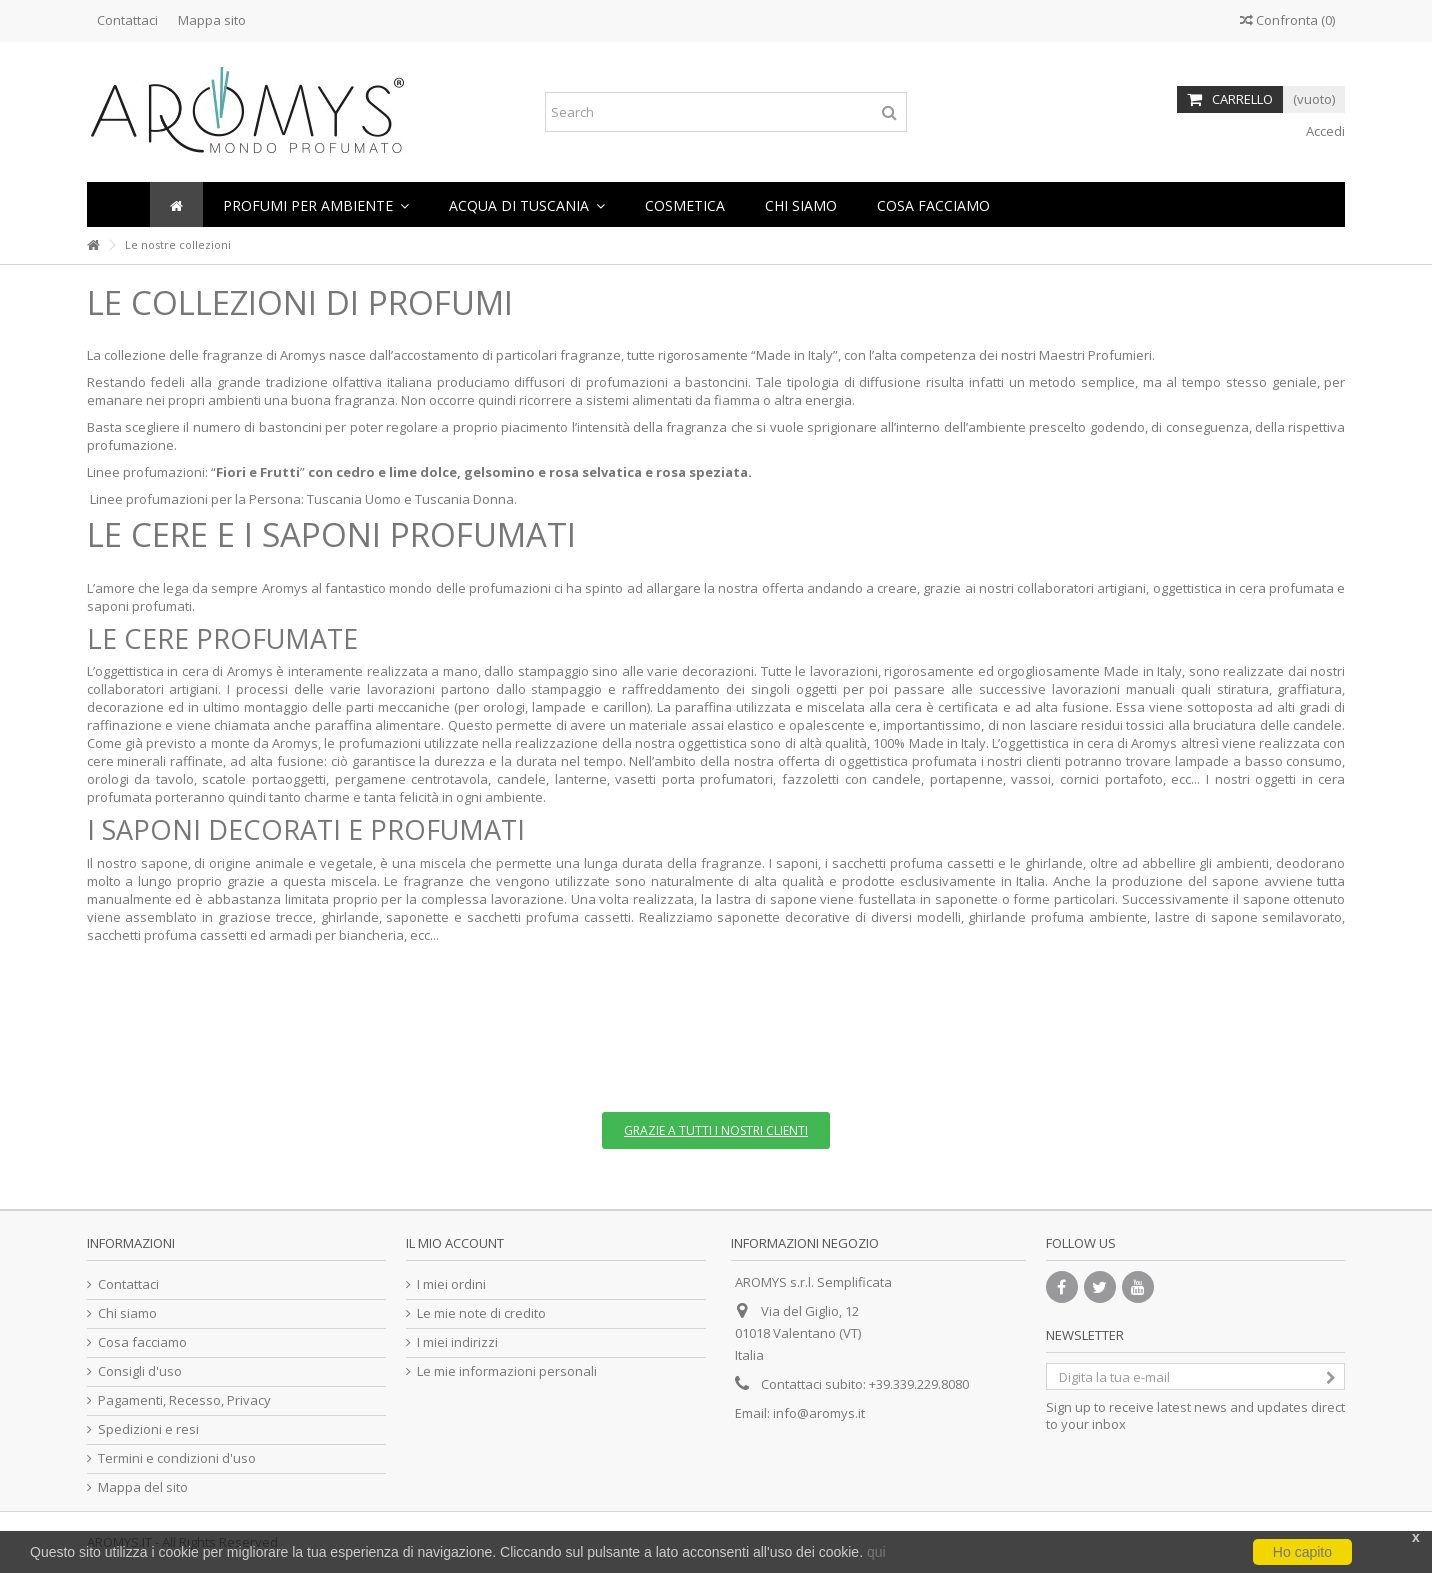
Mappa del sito (143, 1487)
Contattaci (127, 20)
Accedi (1324, 131)
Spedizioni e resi (148, 1429)
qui (876, 1552)
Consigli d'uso (140, 1371)
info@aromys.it (819, 1413)
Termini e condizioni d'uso (177, 1458)
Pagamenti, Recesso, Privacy (184, 1400)
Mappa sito (212, 20)
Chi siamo (127, 1313)
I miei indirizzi (457, 1342)
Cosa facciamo (142, 1342)
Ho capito (1302, 1552)
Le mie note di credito (481, 1313)
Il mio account (455, 1243)
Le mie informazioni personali (507, 1371)
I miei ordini (451, 1284)
